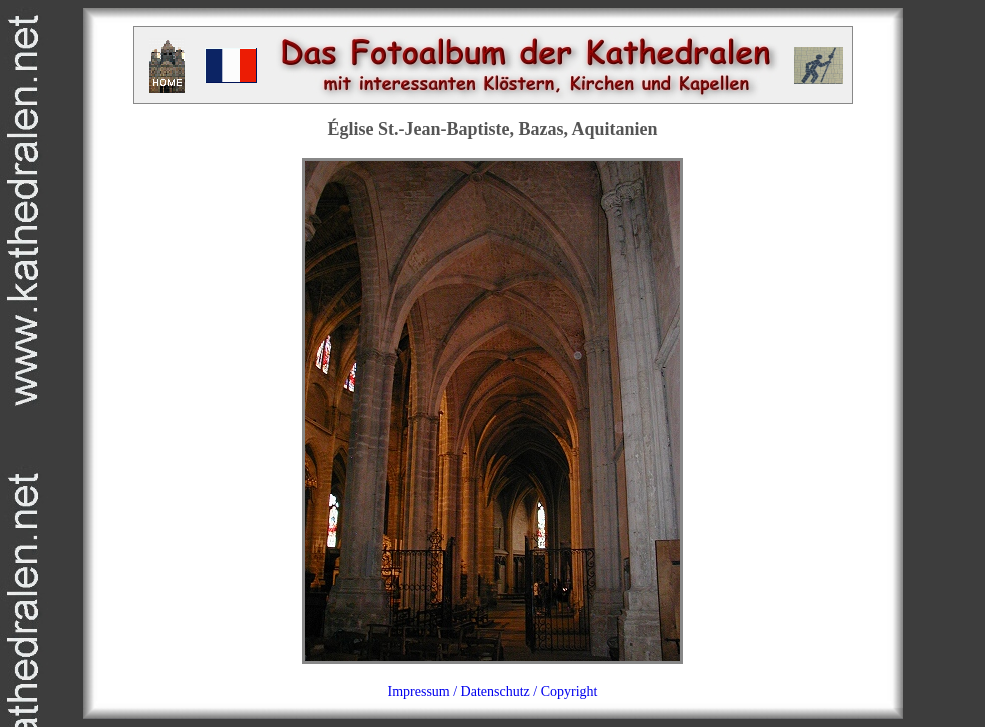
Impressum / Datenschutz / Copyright (493, 691)
